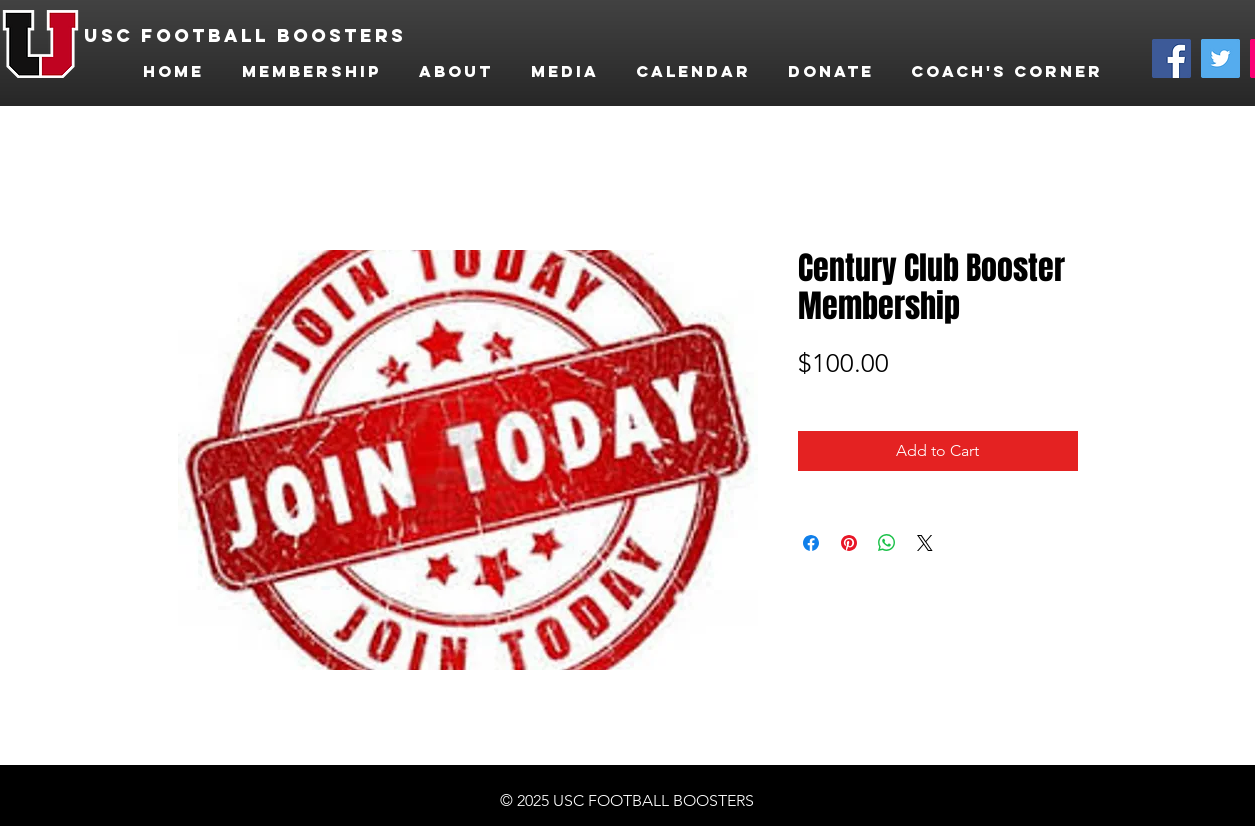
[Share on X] (925, 543)
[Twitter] (1220, 58)
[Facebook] (1171, 58)
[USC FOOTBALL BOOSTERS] (252, 36)
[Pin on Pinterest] (849, 543)
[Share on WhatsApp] (887, 543)
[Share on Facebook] (811, 543)
